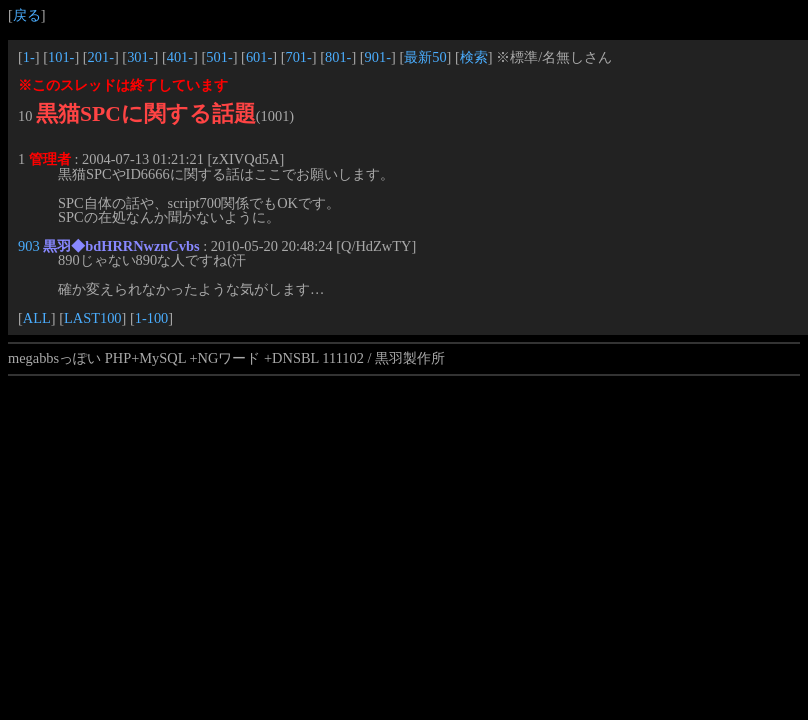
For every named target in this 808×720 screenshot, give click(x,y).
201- (101, 57)
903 (29, 246)
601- (259, 57)
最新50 (425, 57)
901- (378, 57)
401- (180, 57)
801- (338, 57)
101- (61, 57)
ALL (37, 318)
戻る (27, 15)
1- (29, 57)
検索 (474, 57)
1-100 (152, 318)
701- (298, 57)
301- (140, 57)
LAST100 (93, 318)
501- (219, 57)
